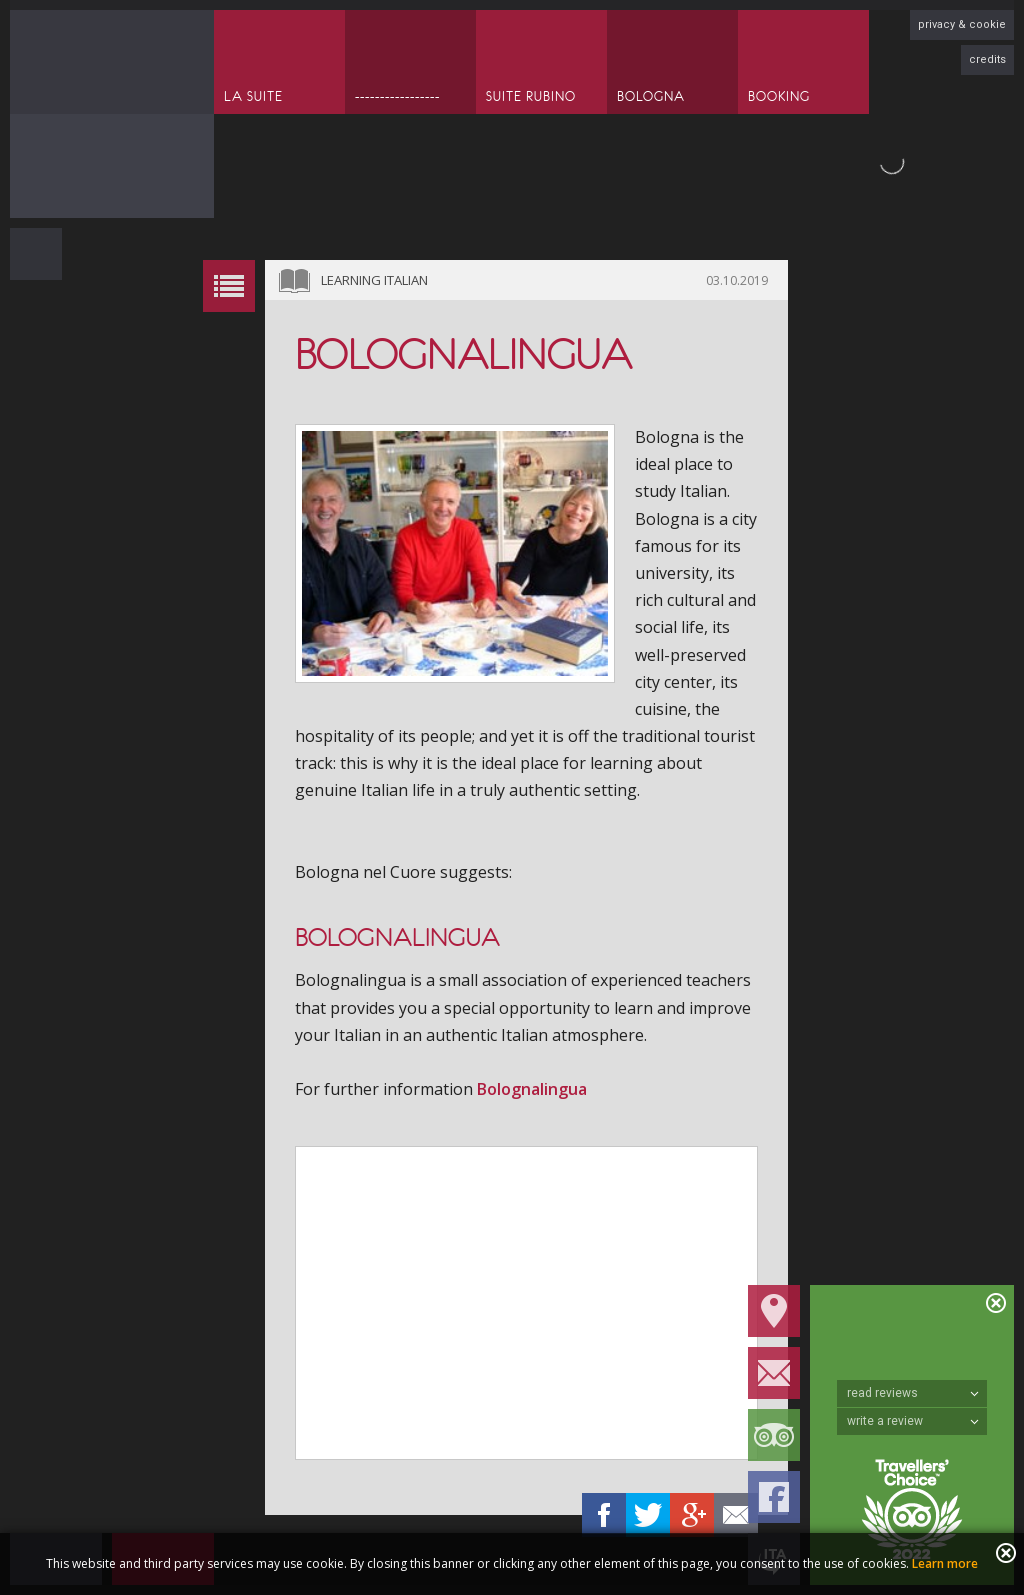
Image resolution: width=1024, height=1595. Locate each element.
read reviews (913, 1393)
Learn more (945, 1563)
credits (987, 59)
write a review (913, 1421)
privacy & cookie (962, 24)
